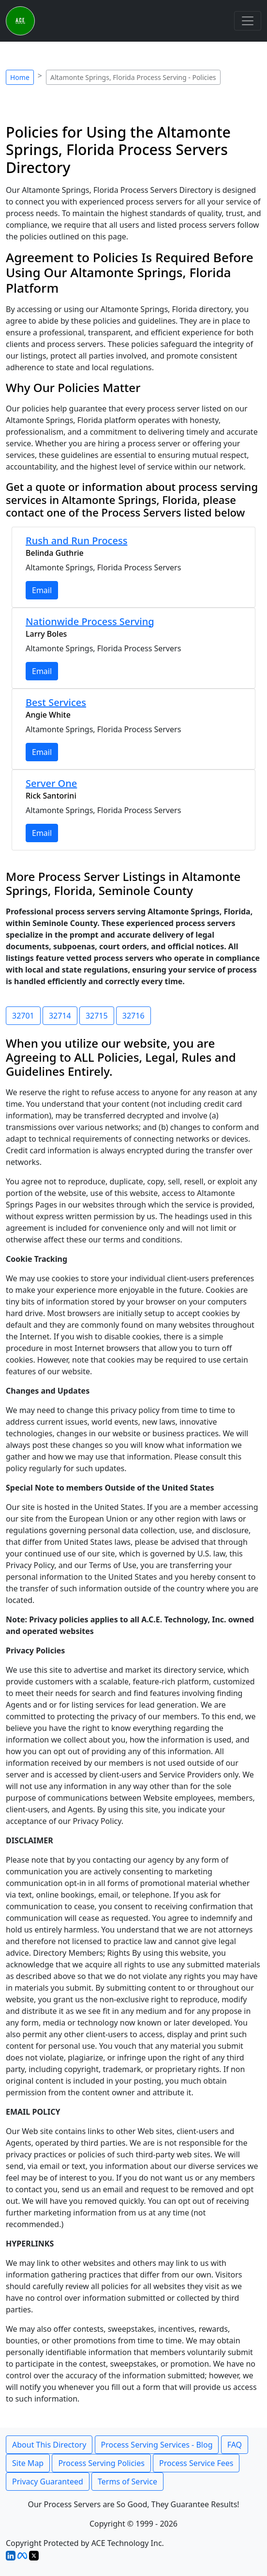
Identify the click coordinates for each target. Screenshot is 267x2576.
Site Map (28, 2463)
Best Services (56, 702)
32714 (60, 1015)
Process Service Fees (196, 2463)
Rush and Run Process (76, 540)
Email (42, 590)
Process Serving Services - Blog (157, 2444)
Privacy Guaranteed (47, 2481)
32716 (133, 1015)
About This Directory (49, 2444)
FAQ (234, 2444)
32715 (97, 1015)
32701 (23, 1015)
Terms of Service (127, 2481)
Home (20, 77)
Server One (51, 783)
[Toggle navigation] (247, 21)
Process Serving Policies (101, 2463)
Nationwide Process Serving (90, 621)
